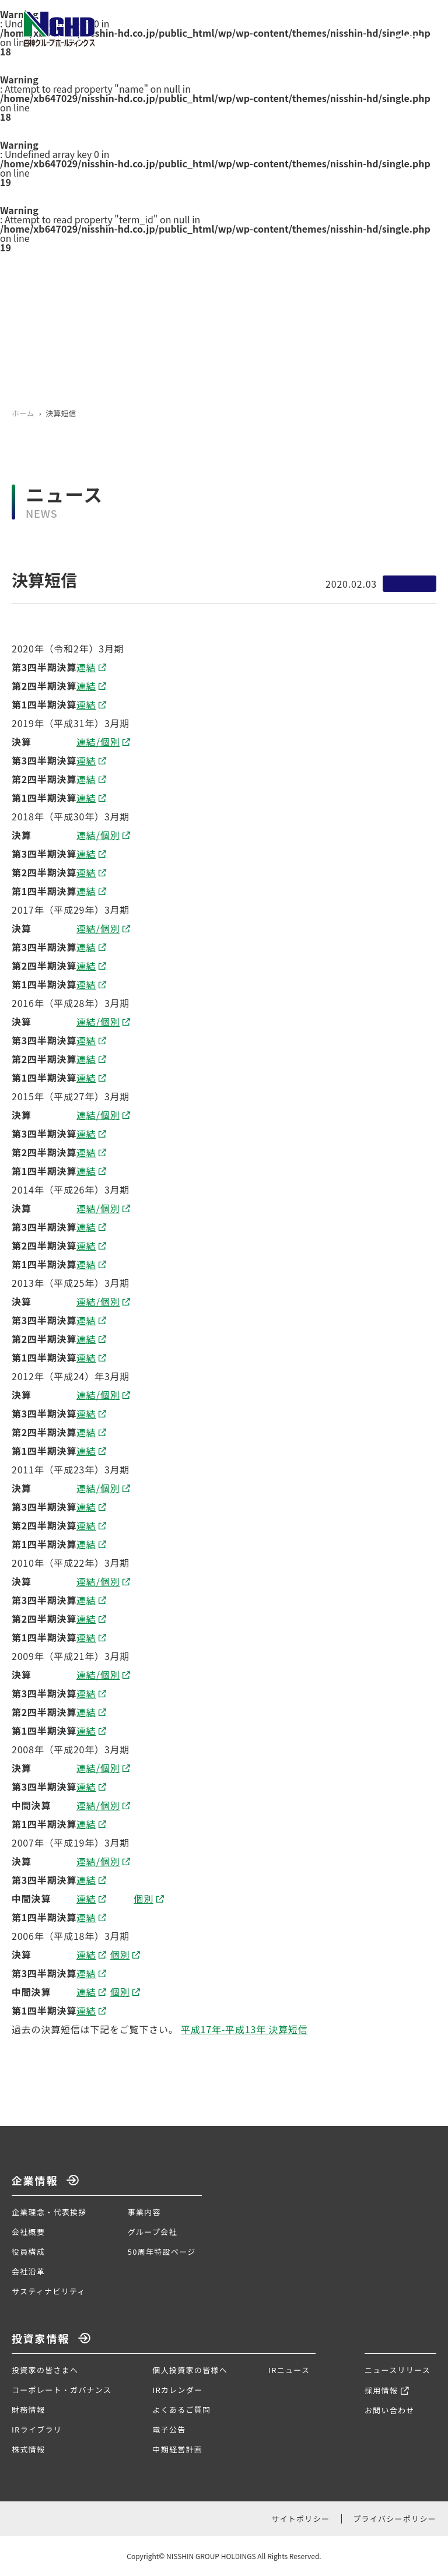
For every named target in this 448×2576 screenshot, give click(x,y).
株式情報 (28, 2449)
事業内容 (144, 2211)
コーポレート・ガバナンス (61, 2389)
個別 (143, 1905)
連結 (86, 673)
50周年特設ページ (162, 2251)
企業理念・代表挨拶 (49, 2211)
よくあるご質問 (181, 2409)
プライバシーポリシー (394, 2518)
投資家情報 (40, 2338)
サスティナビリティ (49, 2291)
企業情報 (35, 2180)
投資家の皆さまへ (45, 2369)
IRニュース (289, 2369)
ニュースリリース (397, 2369)
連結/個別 (98, 748)
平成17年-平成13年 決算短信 (244, 2035)
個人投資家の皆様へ (190, 2369)
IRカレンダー (177, 2389)
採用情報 (381, 2390)
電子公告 (169, 2429)
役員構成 (28, 2251)
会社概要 (28, 2231)
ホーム (23, 413)
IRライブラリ (37, 2429)
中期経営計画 (177, 2449)
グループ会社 (152, 2231)
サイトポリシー (300, 2518)
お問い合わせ (390, 2410)
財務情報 (28, 2409)
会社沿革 (28, 2271)
